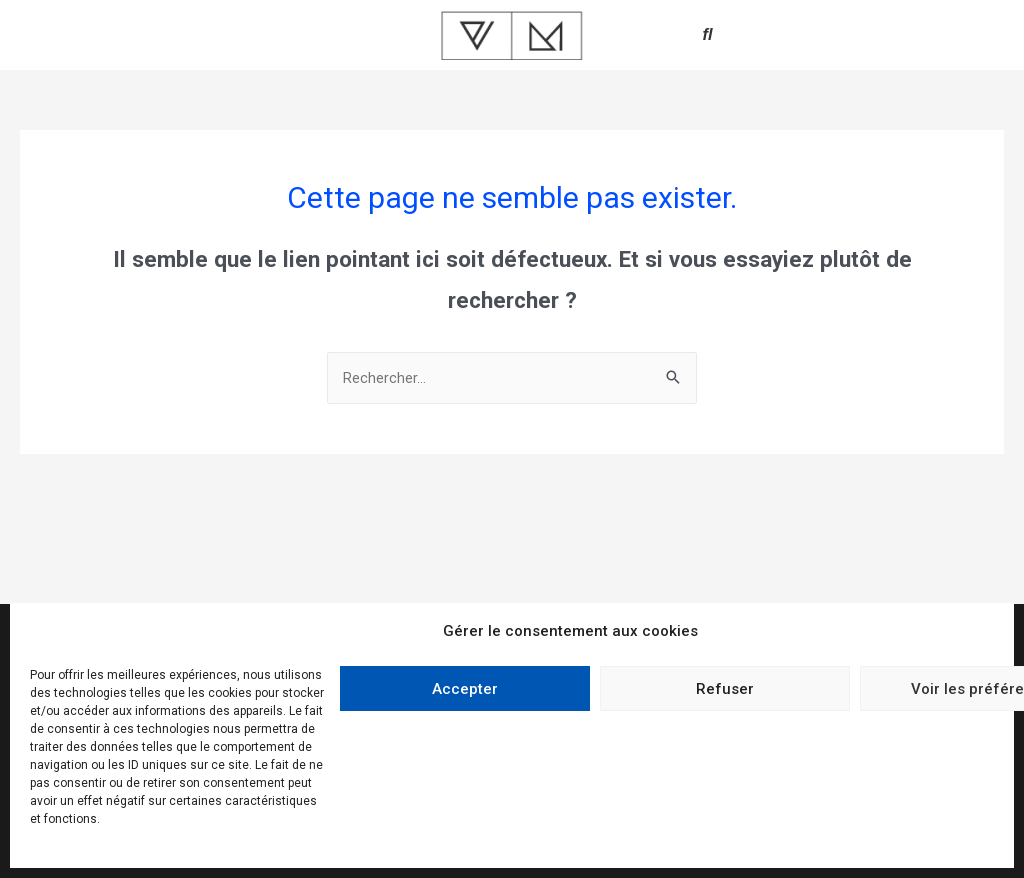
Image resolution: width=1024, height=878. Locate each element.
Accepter (465, 689)
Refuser (725, 689)
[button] (708, 35)
